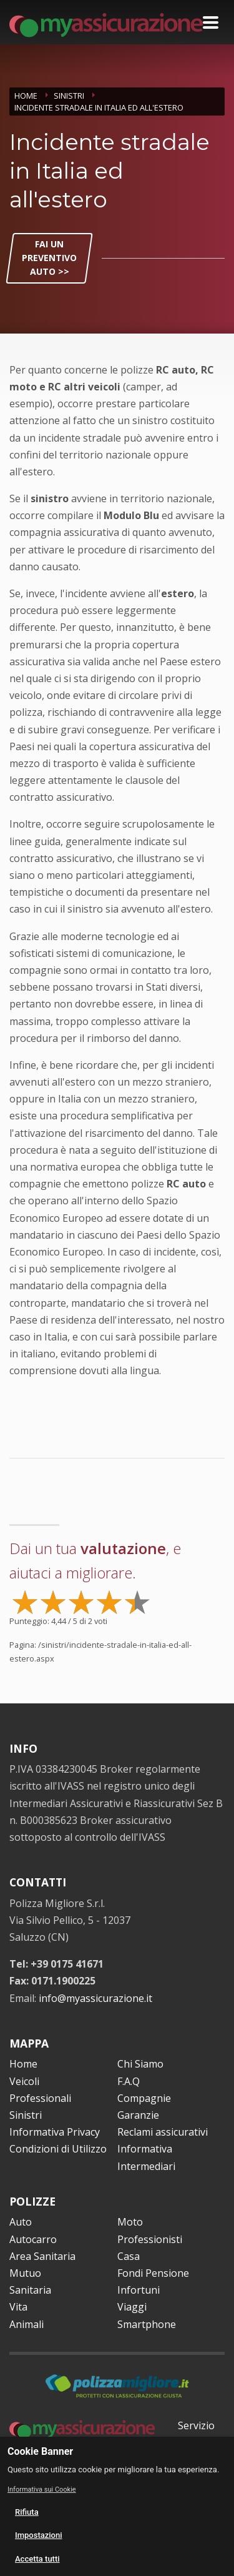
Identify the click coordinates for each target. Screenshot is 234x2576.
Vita (18, 2307)
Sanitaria (30, 2290)
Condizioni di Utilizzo (58, 2149)
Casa (128, 2256)
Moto (130, 2222)
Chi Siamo (140, 2064)
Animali (26, 2324)
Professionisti (149, 2239)
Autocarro (33, 2239)
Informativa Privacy (54, 2132)
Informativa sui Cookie (41, 2489)
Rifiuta (27, 2512)
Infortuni (138, 2290)
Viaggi (132, 2307)
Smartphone (146, 2324)
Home (23, 2064)
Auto (20, 2222)
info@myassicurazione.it (95, 1998)
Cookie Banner (40, 2451)
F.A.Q (128, 2081)
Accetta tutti (37, 2559)
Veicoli (24, 2081)
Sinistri (25, 2115)
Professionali (40, 2098)
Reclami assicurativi (162, 2132)
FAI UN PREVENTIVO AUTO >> (49, 258)
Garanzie (138, 2115)
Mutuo (25, 2273)
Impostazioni (38, 2535)
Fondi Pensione (153, 2273)
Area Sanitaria (42, 2256)
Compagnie (144, 2098)
